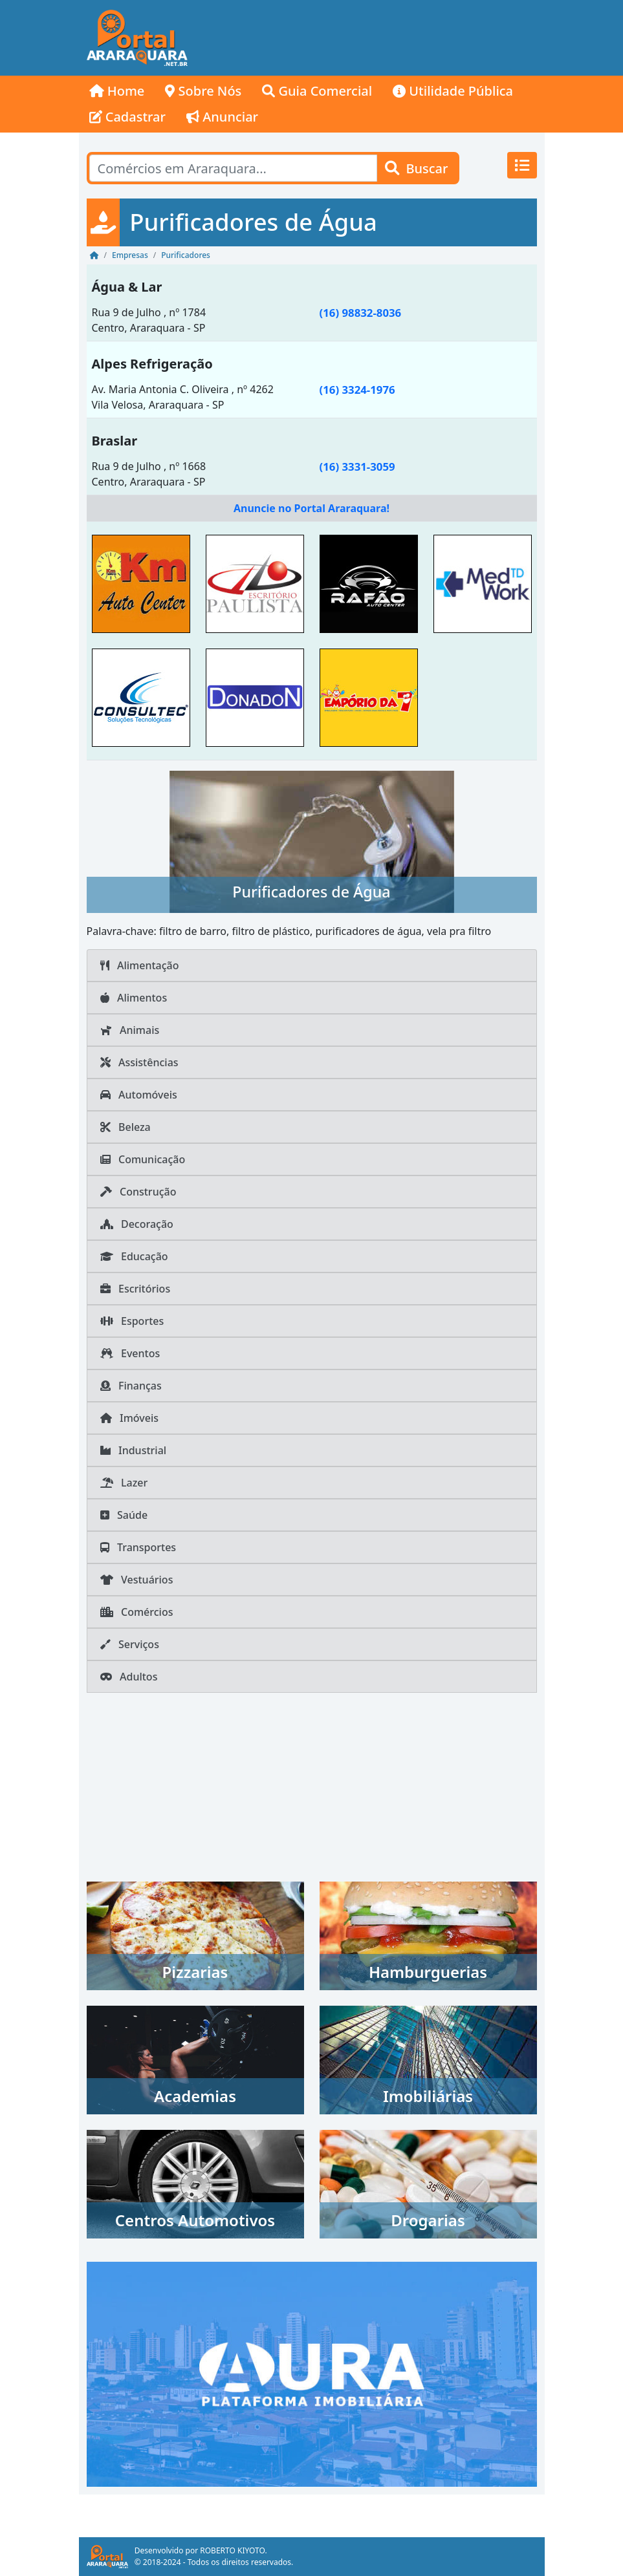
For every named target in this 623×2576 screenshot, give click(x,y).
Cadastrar (127, 116)
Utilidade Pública (453, 91)
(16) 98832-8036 (361, 312)
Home (117, 91)
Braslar (115, 440)
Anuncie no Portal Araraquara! (311, 508)
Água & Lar (127, 286)
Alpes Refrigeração (152, 363)
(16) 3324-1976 (357, 389)
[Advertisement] (370, 38)
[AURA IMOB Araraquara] (312, 2373)
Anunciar (222, 116)
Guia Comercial (317, 91)
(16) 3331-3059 (357, 466)
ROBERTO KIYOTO (232, 2550)
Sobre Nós (203, 91)
